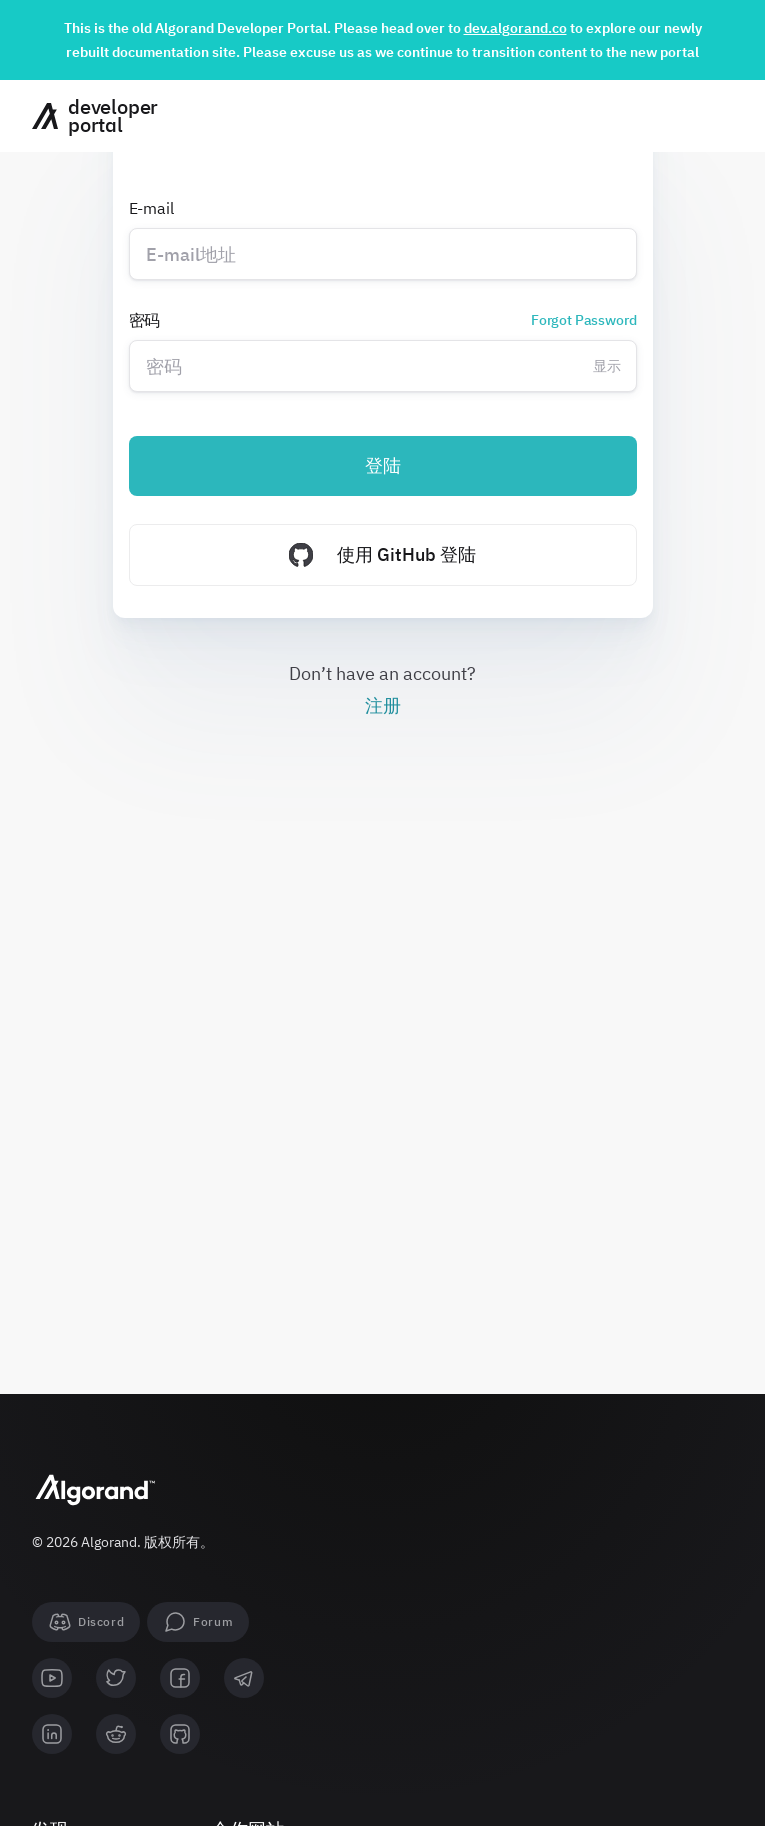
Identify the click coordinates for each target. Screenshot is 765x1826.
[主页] (87, 116)
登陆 (383, 465)
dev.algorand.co (515, 28)
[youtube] (52, 1678)
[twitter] (116, 1678)
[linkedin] (52, 1734)
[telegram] (244, 1678)
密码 (383, 320)
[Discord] (86, 1622)
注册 (383, 705)
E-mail (151, 208)
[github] (180, 1734)
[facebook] (180, 1678)
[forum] (198, 1622)
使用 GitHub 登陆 (382, 555)
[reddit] (116, 1734)
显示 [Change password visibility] (607, 366)
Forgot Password (584, 320)
